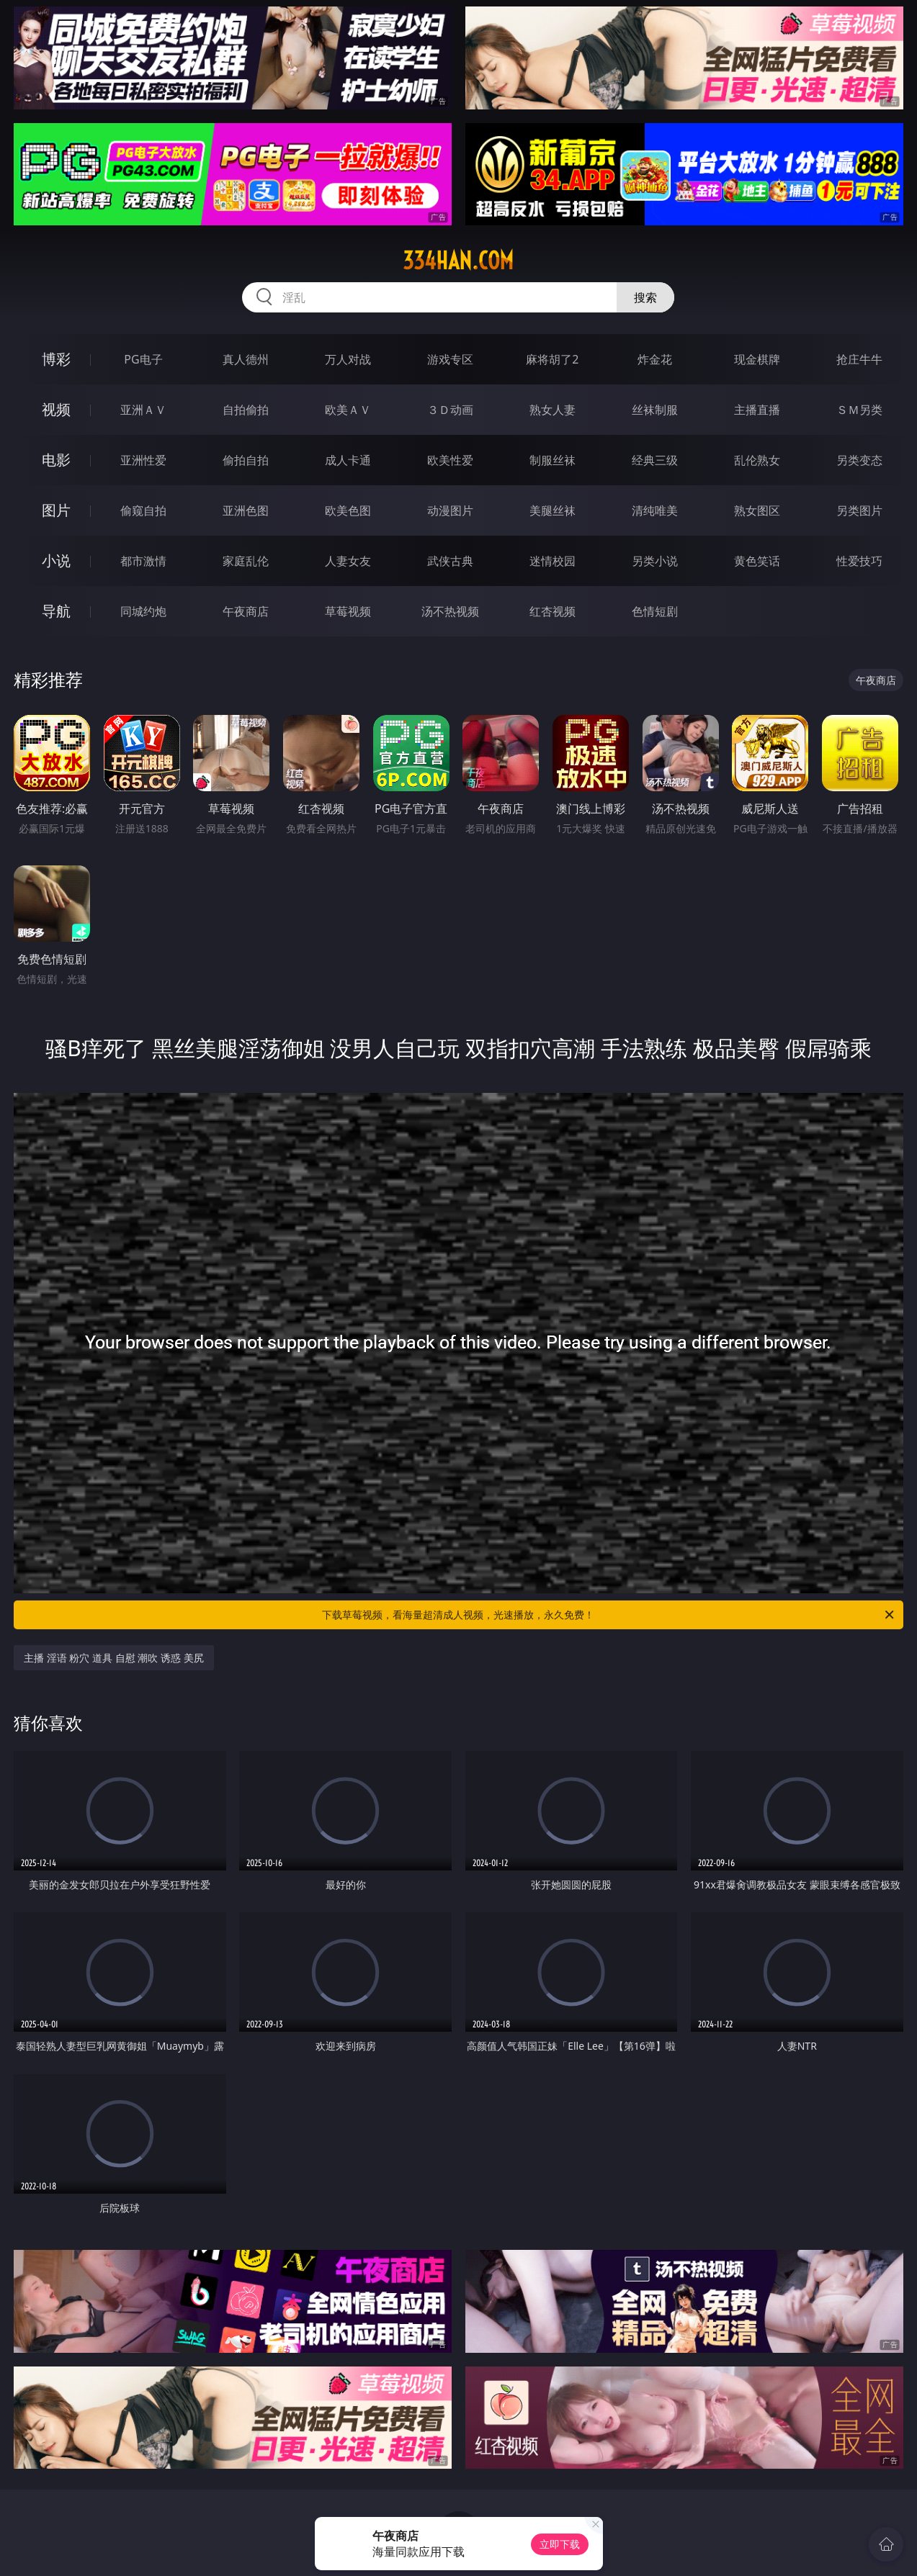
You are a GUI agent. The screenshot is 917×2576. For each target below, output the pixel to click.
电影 (56, 459)
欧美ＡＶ (348, 410)
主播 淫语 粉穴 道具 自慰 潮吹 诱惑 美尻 (113, 1658)
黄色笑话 (757, 561)
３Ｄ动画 (450, 410)
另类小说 (655, 561)
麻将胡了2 (552, 359)
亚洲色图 (246, 510)
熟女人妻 (552, 410)
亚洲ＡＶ (143, 410)
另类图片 (859, 510)
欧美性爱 (450, 460)
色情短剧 (655, 611)
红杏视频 (552, 611)
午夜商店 (246, 611)
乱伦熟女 (757, 460)
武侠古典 (450, 561)
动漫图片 (450, 510)
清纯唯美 (655, 510)
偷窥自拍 (143, 510)
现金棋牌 (757, 359)
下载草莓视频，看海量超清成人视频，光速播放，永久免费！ (608, 1614)
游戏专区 (450, 359)
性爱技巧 (859, 561)
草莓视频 (348, 611)
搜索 (645, 297)
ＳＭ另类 (859, 410)
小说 (56, 560)
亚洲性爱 (143, 460)
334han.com (458, 260)
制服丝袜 (552, 460)
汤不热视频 (450, 611)
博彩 (56, 359)
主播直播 (757, 410)
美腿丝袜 (552, 510)
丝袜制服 (655, 410)
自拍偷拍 (246, 410)
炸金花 (655, 359)
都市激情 (143, 561)
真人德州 (246, 359)
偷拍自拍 (246, 460)
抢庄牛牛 (859, 359)
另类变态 (859, 460)
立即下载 (560, 2544)
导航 (56, 611)
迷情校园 (552, 561)
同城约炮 (143, 611)
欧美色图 (348, 510)
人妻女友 (348, 561)
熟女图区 (757, 510)
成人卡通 (348, 460)
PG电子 (143, 359)
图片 (56, 510)
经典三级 (655, 460)
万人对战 (348, 359)
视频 (56, 409)
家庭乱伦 (246, 561)
